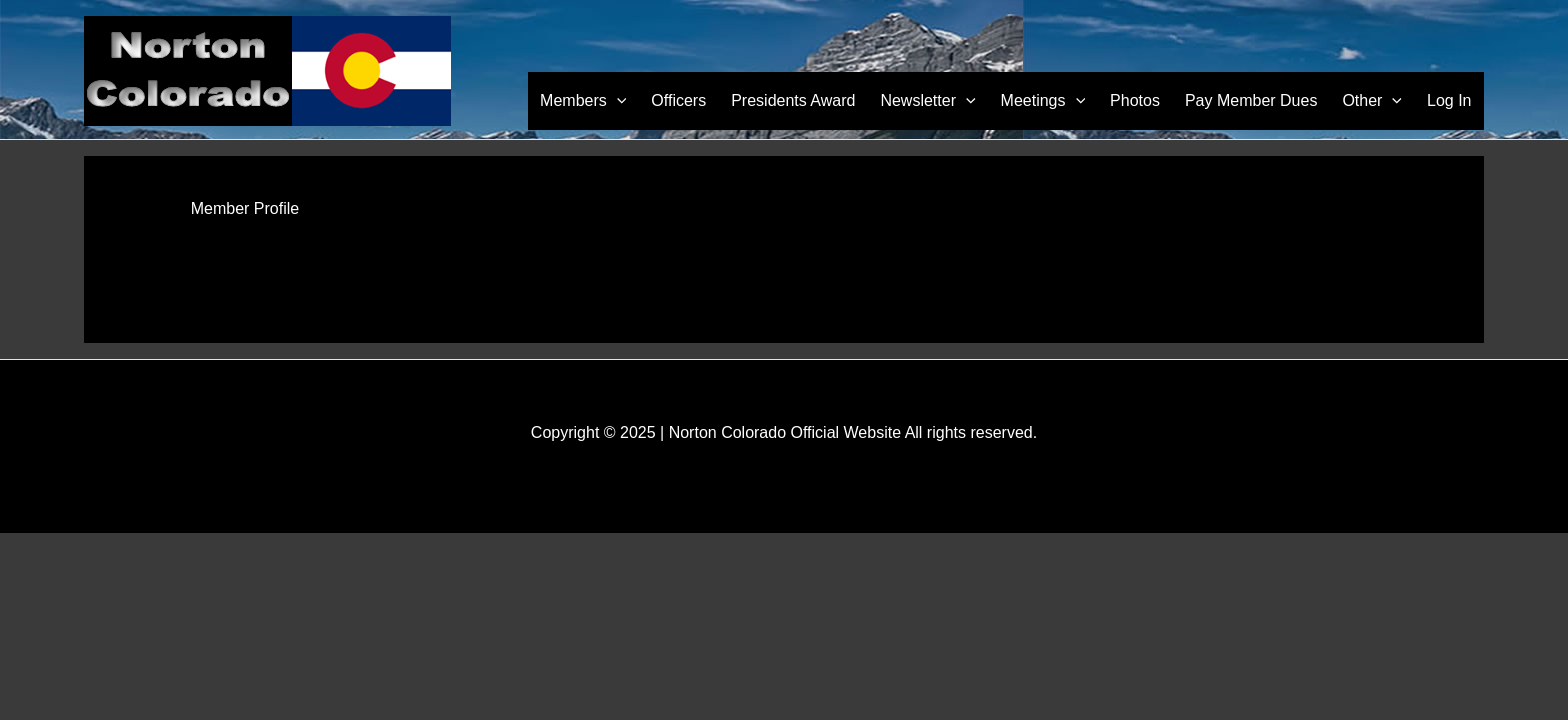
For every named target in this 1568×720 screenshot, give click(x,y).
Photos (1146, 100)
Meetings (1056, 101)
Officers (701, 100)
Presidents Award (813, 100)
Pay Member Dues (1258, 100)
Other (1377, 101)
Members (609, 101)
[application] (642, 101)
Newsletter (944, 101)
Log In (1451, 100)
